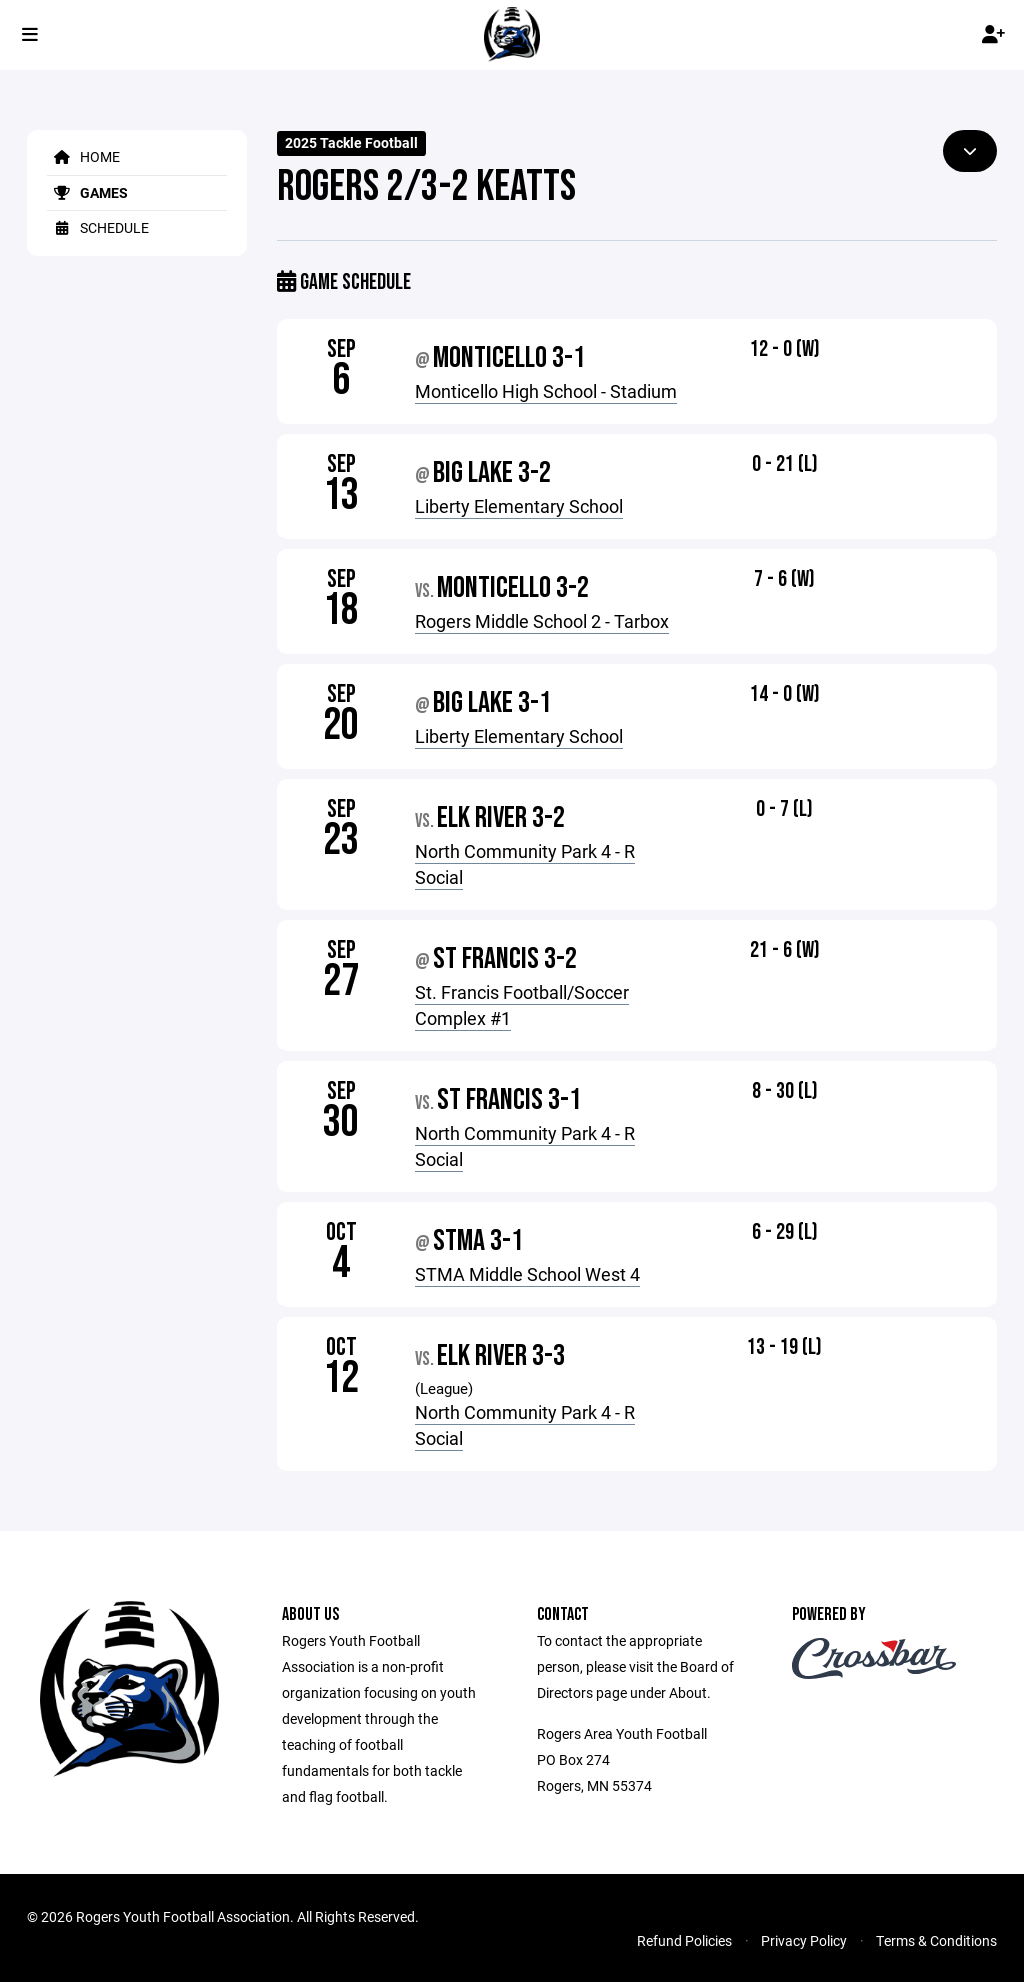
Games (87, 192)
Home (83, 156)
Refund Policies (684, 1940)
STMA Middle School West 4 (527, 1274)
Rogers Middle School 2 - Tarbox (542, 621)
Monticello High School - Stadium (546, 391)
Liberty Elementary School (519, 506)
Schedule (98, 227)
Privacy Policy (804, 1940)
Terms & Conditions (936, 1940)
